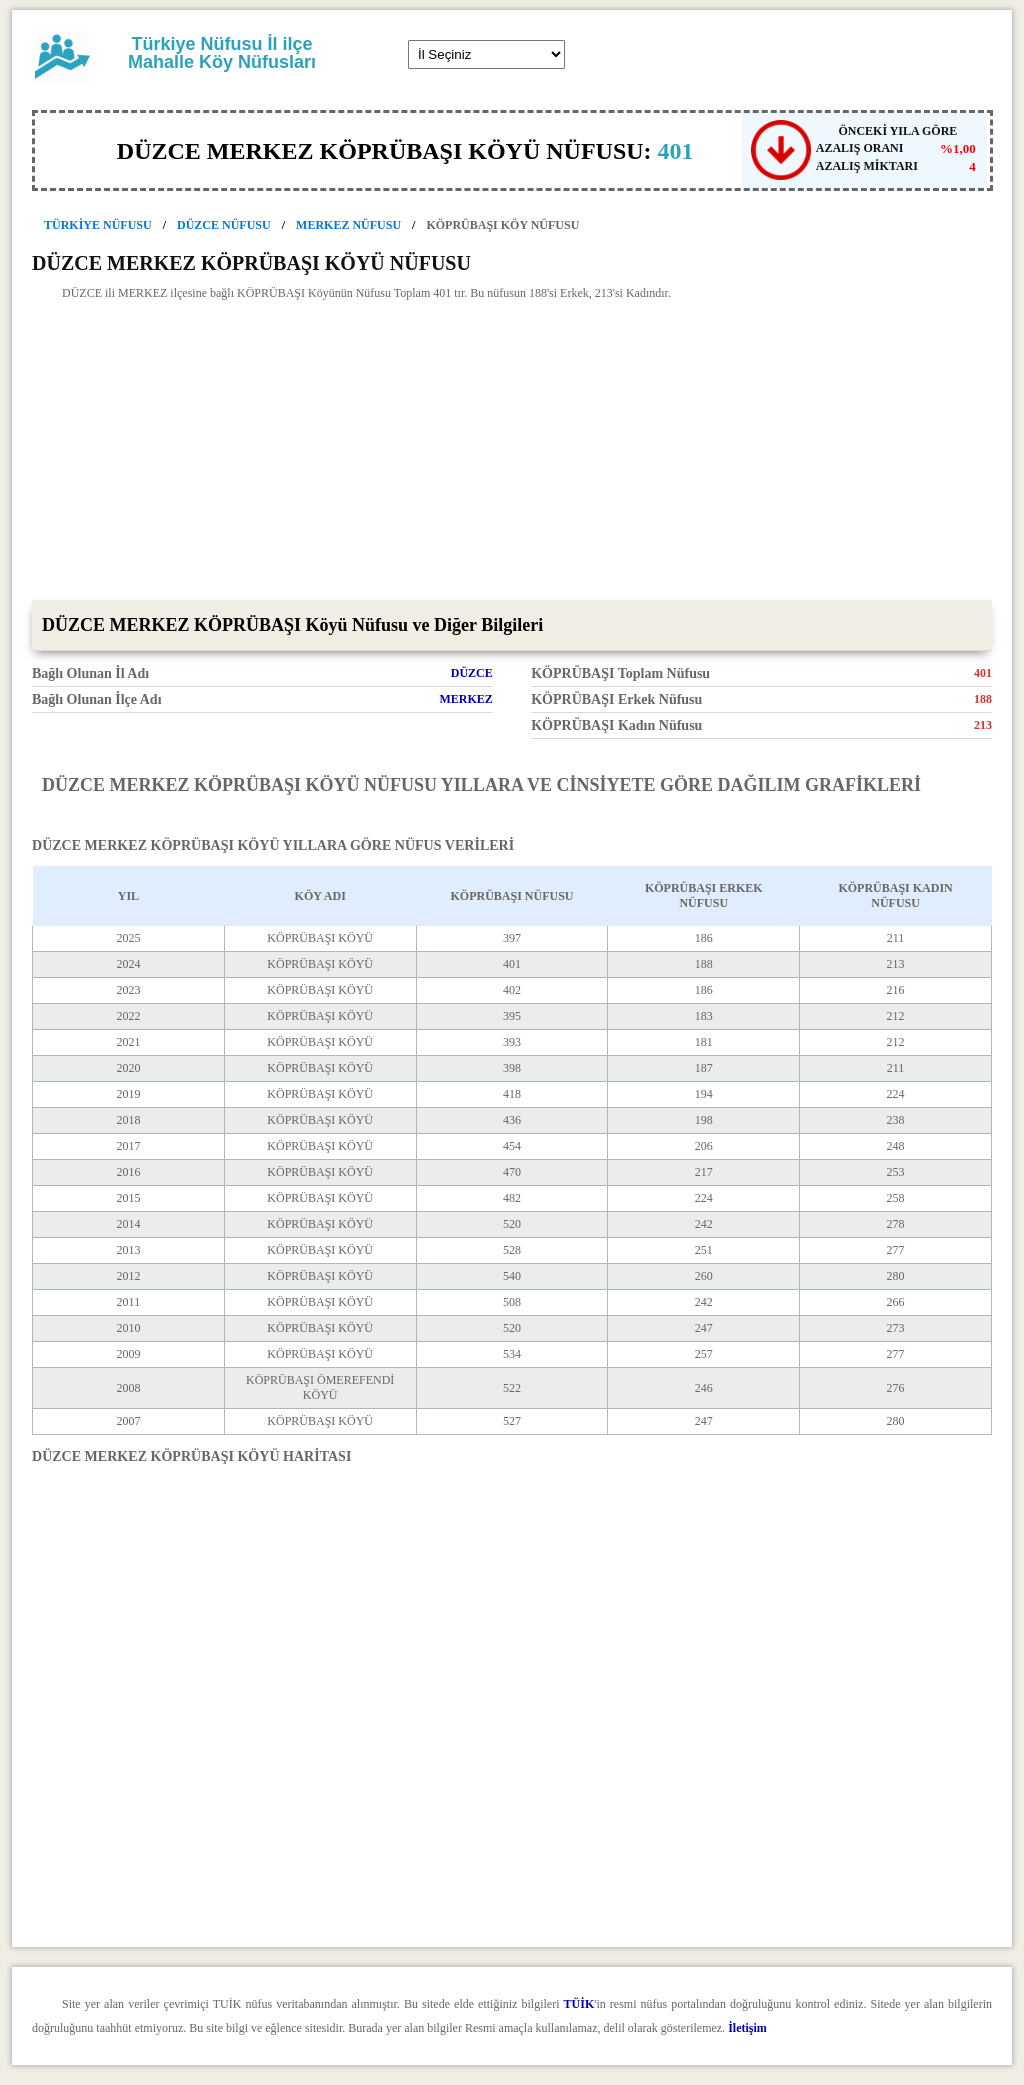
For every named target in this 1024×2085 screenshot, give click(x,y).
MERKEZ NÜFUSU (348, 225)
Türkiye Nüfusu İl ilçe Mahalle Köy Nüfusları (222, 53)
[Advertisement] (512, 450)
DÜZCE (472, 673)
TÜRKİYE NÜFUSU (98, 225)
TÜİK (579, 2004)
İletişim (747, 2028)
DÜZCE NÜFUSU (224, 225)
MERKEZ (465, 699)
